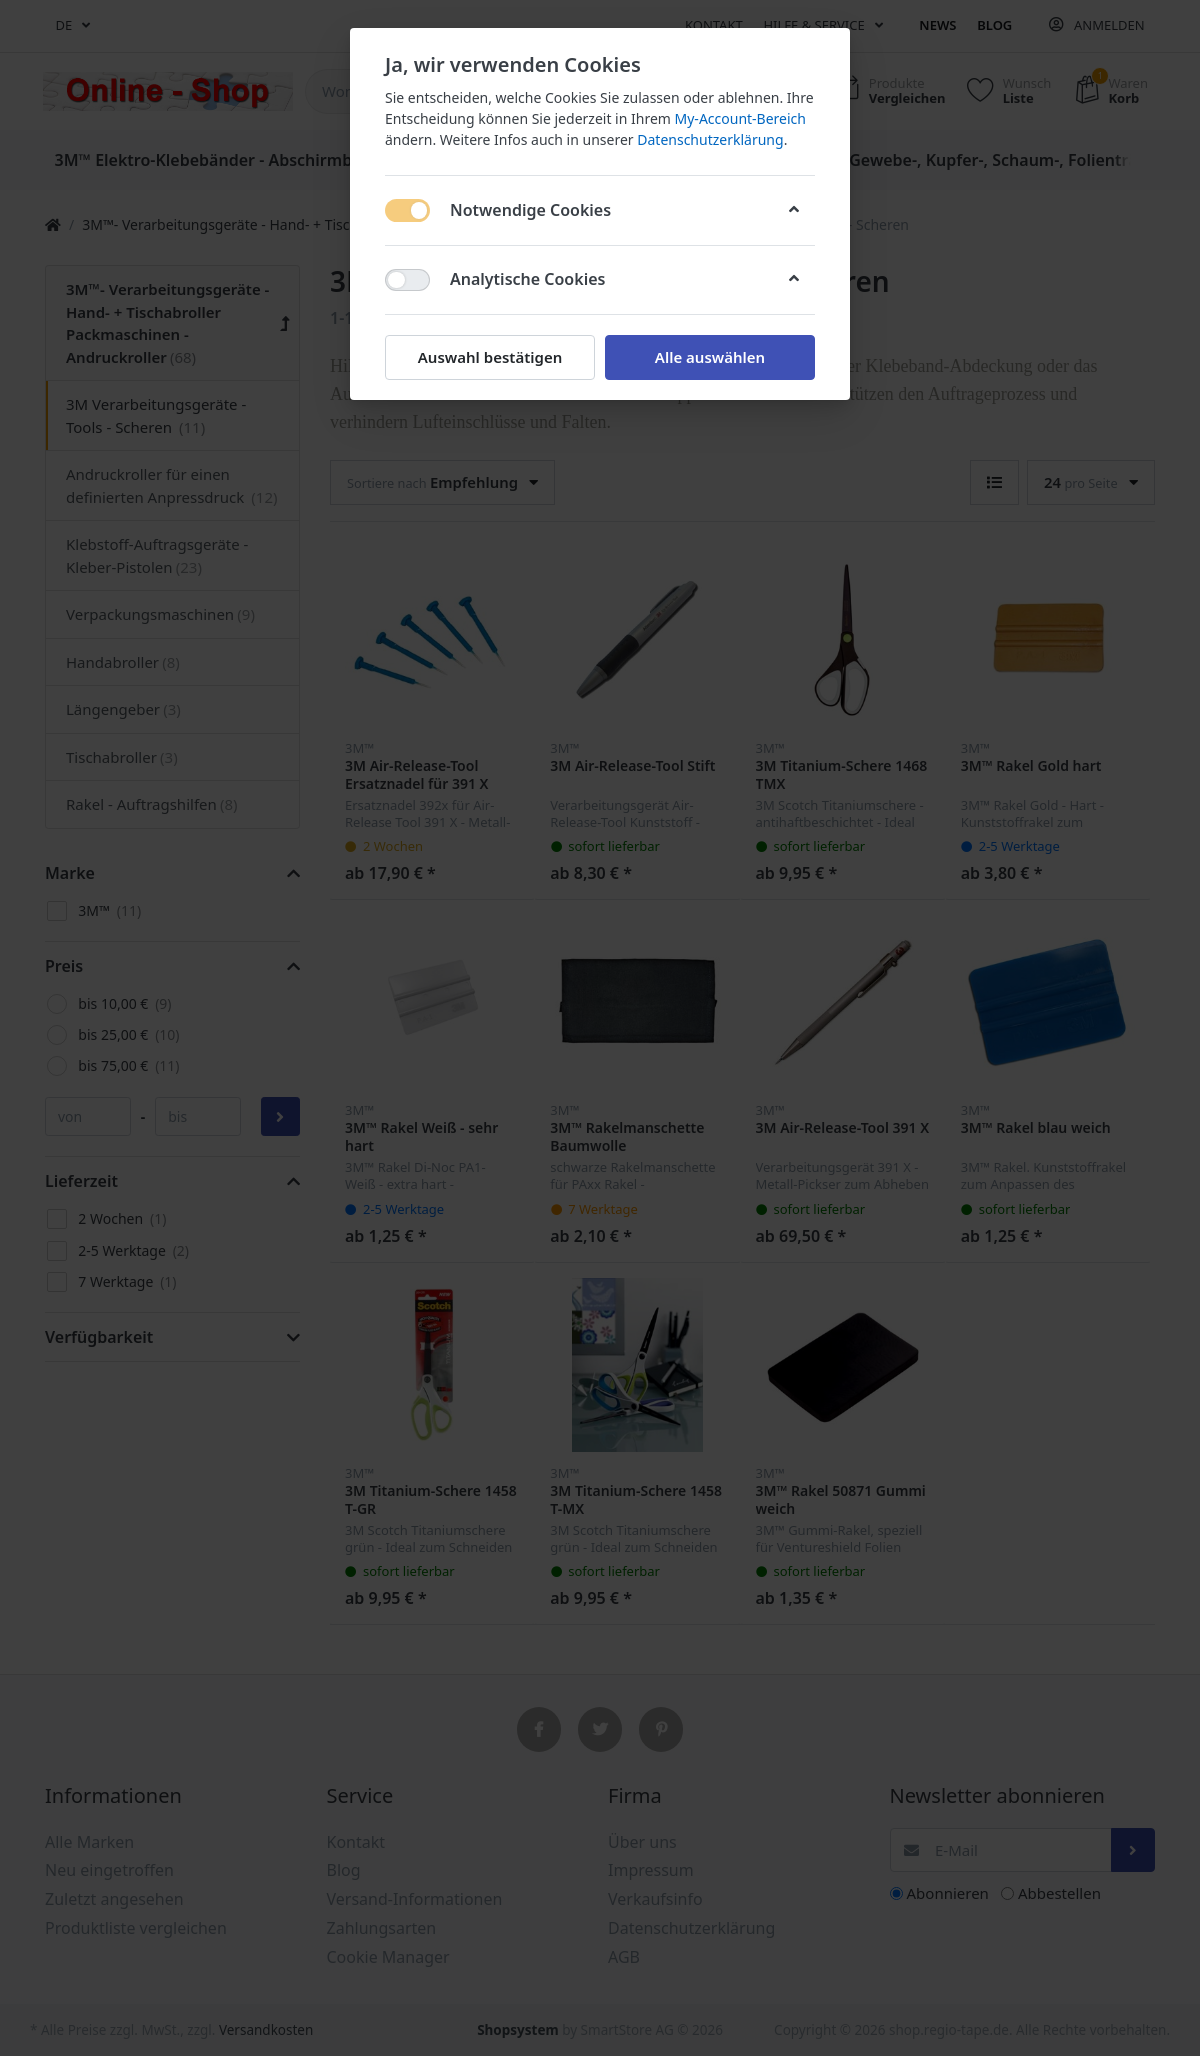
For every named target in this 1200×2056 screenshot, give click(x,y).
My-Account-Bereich (740, 118)
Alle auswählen (710, 357)
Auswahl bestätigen (490, 357)
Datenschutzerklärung (710, 139)
